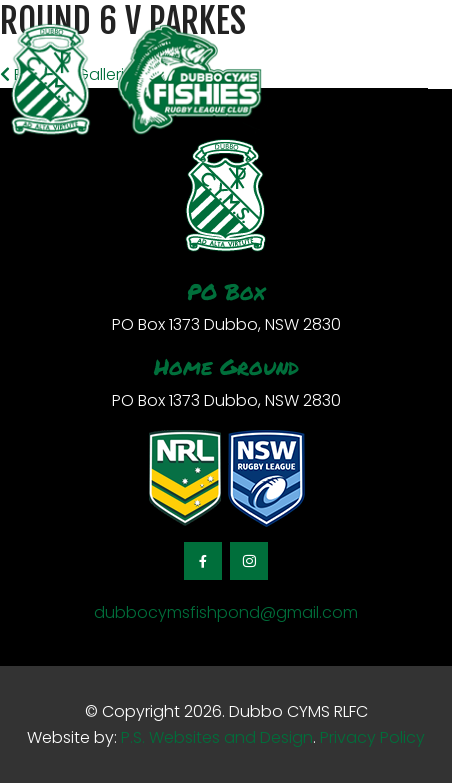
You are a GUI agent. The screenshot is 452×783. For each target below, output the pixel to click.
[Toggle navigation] (440, 80)
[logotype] (135, 80)
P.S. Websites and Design (215, 737)
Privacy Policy (372, 737)
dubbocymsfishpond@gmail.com (226, 612)
